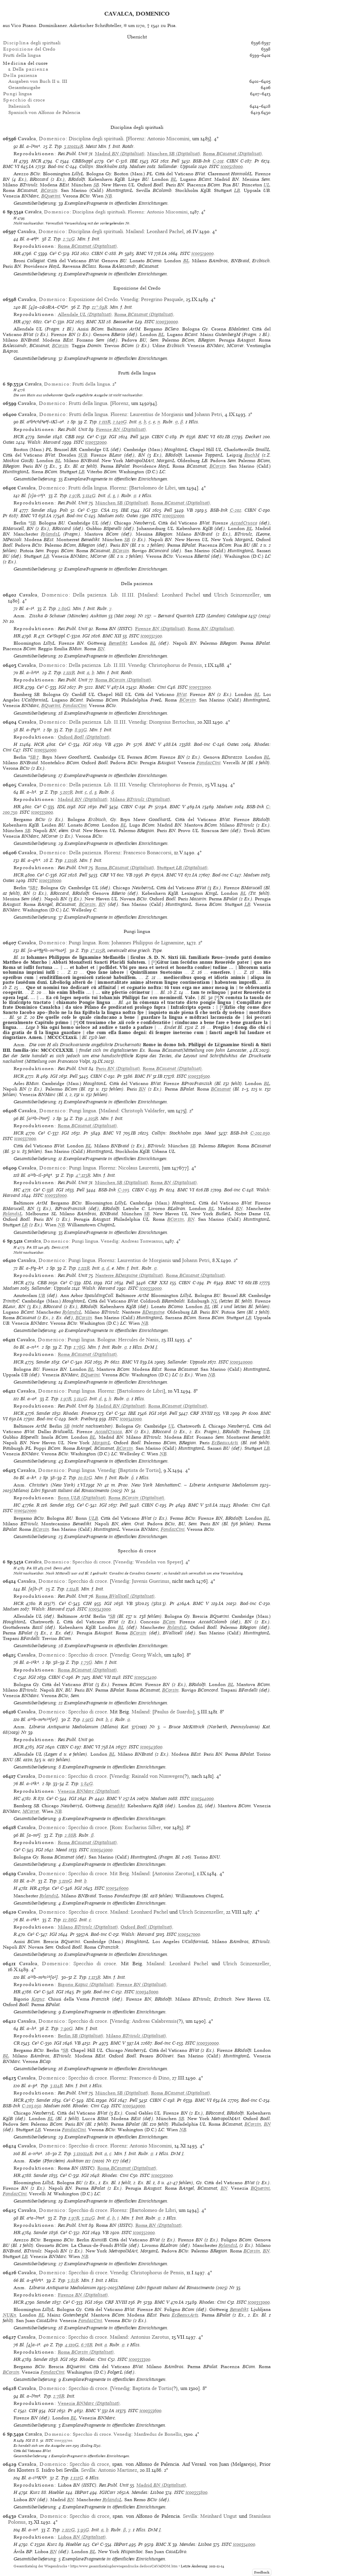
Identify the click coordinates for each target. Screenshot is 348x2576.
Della (30, 69)
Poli (64, 510)
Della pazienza (85, 852)
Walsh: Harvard (44, 442)
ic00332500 (151, 636)
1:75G (86, 1662)
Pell (175, 161)
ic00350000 (208, 2043)
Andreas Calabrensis (154, 2021)
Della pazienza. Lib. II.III (103, 595)
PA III (32, 1247)
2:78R (58, 2396)
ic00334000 (45, 750)
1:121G (77, 2478)
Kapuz (38, 1999)
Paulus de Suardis (173, 1712)
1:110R (71, 860)
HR (17, 253)
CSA (105, 510)
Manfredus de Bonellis (157, 2434)
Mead (210, 1133)
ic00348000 (147, 1992)
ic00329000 (202, 253)
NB (108, 196)
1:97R (74, 496)
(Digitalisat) (120, 154)
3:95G (83, 2530)
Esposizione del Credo (93, 299)
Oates (9, 442)
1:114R (72, 1589)
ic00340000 (241, 1362)
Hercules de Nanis (138, 1339)
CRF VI (107, 875)
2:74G (69, 239)
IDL (61, 807)
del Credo (29, 49)
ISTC (214, 166)
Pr (257, 161)
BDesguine (153, 1312)
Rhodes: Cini (152, 687)
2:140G (120, 422)
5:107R (66, 792)
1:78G (79, 1347)
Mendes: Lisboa (148, 2492)
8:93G (81, 730)
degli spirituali (32, 43)
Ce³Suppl (56, 636)
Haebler (56, 2492)
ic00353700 (63, 2440)
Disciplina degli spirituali (96, 138)
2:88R (70, 1835)
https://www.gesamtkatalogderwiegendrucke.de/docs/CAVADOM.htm (124, 2566)
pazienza (20, 75)
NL (214, 1301)
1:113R (94, 1977)
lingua (17, 94)
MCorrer (31, 1811)
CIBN (232, 161)
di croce (24, 100)
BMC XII (95, 322)
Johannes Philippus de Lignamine (147, 942)
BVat (182, 694)
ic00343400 (145, 1677)
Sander (44, 437)
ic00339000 (151, 1288)
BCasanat (221, 1089)
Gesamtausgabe (24, 87)
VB (190, 510)
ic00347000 (189, 1934)
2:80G (64, 608)
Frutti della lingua (22, 55)
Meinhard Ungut (218, 2516)
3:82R (73, 2280)
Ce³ (110, 161)
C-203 (123, 1190)
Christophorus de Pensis (175, 665)
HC (17, 1190)
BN (101, 649)
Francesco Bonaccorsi (147, 852)
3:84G (87, 1784)
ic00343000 (100, 1609)
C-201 (218, 161)
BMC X (163, 2544)
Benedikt (118, 643)
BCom (169, 1622)
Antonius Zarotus (173, 1873)
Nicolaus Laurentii (138, 1168)
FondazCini (75, 705)
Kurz (35, 2492)
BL (174, 179)
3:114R (56, 2086)
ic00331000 (96, 442)
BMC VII (101, 1677)
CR (17, 2043)
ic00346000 (117, 1888)
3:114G (89, 496)
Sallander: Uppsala (177, 166)
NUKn (9, 2315)
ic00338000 (56, 1195)
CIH (87, 1603)
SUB (82, 455)
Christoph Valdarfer (143, 1111)
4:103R (91, 1118)
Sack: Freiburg (83, 1419)
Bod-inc (56, 166)
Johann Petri (208, 414)
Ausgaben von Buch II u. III (37, 81)
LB (237, 190)
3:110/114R (73, 146)
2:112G (68, 2530)
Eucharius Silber (143, 1827)
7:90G (67, 2028)
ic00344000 (202, 1798)
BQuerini (50, 196)
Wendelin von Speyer (158, 1562)
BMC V (102, 687)
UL (267, 185)
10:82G (85, 1478)
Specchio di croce (91, 1562)
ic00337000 (25, 1138)
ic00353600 (150, 2411)
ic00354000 (244, 2544)
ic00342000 (25, 1511)
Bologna (106, 1339)
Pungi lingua (82, 942)
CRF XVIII (201, 1413)
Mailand (135, 231)
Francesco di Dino (149, 2078)
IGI (154, 161)
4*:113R (83, 1175)
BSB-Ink (202, 161)
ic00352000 (144, 2232)
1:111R (104, 422)
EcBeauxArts (225, 1443)
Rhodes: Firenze (79, 1413)
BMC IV (143, 1076)
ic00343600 (151, 1747)
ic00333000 (200, 687)
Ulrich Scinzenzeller (237, 595)
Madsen (138, 166)
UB (41, 1295)
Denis (56, 1247)
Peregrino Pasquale (162, 299)
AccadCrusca (243, 523)
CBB (69, 437)
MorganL (101, 1443)
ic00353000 (259, 2302)
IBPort (81, 2492)
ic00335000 (42, 812)
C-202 (235, 510)
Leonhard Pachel (165, 231)
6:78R (86, 2345)
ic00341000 (131, 1419)
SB (96, 185)
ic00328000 (232, 166)
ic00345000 (101, 1850)
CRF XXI (158, 1283)
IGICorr (107, 2492)
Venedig (129, 299)
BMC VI (11, 166)
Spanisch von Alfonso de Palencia (44, 112)
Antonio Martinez (117, 2470)
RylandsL (50, 534)
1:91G (87, 1719)
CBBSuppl (82, 161)
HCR (36, 161)
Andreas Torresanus (142, 1241)
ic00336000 (50, 880)
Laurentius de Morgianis (157, 414)
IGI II (30, 2440)
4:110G (72, 2345)
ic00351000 (162, 2175)
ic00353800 (196, 2492)
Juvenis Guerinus (150, 1581)
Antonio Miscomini (168, 138)
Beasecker (123, 322)
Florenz (136, 138)
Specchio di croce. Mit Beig (98, 1873)
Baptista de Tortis (139, 1470)
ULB (93, 1518)
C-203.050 (31, 2106)
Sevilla (88, 2470)
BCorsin (49, 190)
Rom (103, 942)
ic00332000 (173, 516)
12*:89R (99, 307)
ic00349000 (134, 2106)
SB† (34, 757)
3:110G (65, 1881)
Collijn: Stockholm (98, 166)
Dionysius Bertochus (172, 722)
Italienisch (19, 106)
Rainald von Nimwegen (157, 1776)
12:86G (70, 1920)
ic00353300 (139, 2359)
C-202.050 (260, 1133)
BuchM (251, 455)
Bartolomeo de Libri (153, 488)
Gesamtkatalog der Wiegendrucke (40, 2566)
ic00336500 (199, 1076)
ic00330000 (167, 322)
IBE (134, 161)
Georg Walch (146, 1655)
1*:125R (98, 950)
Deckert (253, 437)
